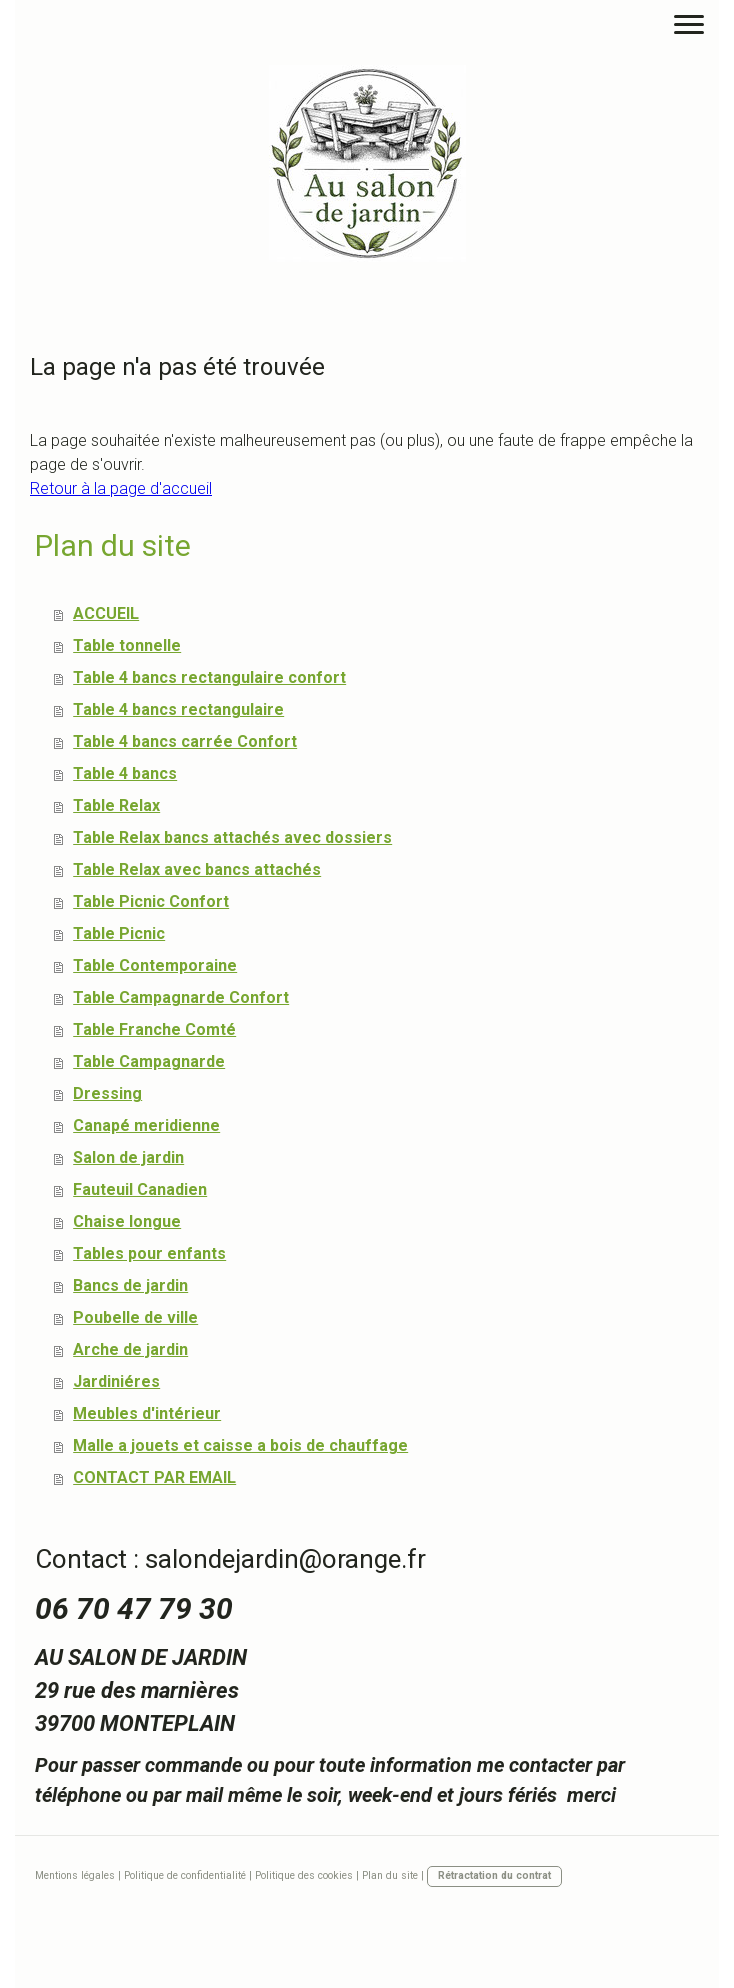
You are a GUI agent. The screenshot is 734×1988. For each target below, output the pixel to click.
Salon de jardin (128, 1157)
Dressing (107, 1093)
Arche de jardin (130, 1349)
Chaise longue (127, 1221)
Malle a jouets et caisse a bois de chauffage (240, 1445)
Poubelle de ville (135, 1317)
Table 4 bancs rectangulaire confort (209, 677)
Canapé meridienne (146, 1125)
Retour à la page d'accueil (121, 488)
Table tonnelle (127, 645)
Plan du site (390, 1875)
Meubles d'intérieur (147, 1413)
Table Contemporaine (155, 965)
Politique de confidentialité (185, 1875)
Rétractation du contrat (494, 1875)
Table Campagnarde (149, 1061)
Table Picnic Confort (151, 901)
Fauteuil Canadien (140, 1189)
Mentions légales (75, 1875)
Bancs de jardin (130, 1285)
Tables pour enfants (149, 1253)
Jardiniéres (116, 1381)
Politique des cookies (304, 1875)
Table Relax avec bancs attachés (197, 869)
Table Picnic (119, 933)
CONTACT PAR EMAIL (154, 1477)
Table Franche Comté (154, 1029)
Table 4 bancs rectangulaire (178, 709)
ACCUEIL (106, 613)
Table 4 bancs (125, 773)
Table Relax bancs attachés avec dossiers (232, 837)
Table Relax (116, 805)
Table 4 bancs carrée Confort (185, 741)
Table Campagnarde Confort (181, 997)
